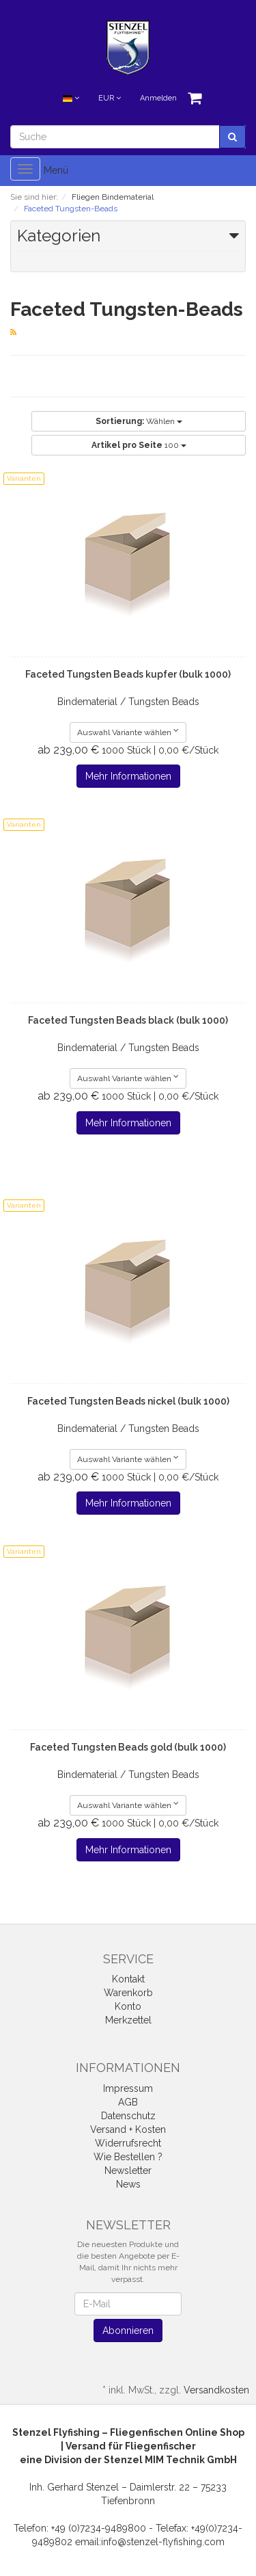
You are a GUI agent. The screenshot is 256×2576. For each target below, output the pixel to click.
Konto (128, 2006)
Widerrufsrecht (128, 2143)
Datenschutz (128, 2115)
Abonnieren (128, 2330)
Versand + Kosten (128, 2129)
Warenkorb (128, 1992)
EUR (109, 98)
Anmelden (158, 98)
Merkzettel (128, 2020)
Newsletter (128, 2170)
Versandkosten (216, 2390)
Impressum (128, 2088)
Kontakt (128, 1979)
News (128, 2184)
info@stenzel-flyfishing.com (163, 2541)
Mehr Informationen (128, 776)
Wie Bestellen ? (128, 2156)
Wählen (139, 421)
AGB (128, 2102)
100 (138, 445)
